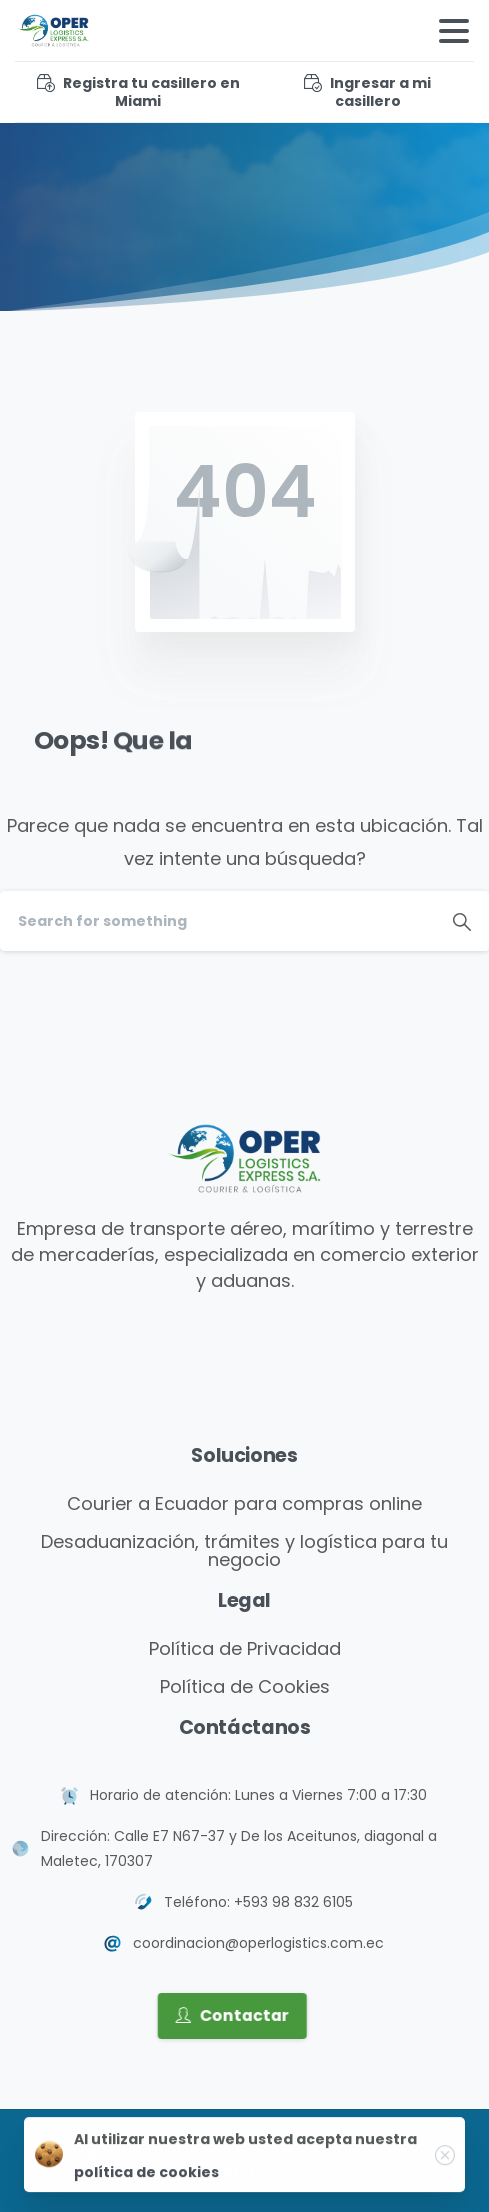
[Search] (217, 921)
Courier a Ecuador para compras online (244, 1503)
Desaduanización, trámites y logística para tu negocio (244, 1550)
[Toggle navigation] (454, 31)
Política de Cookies (245, 1686)
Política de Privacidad (245, 1648)
